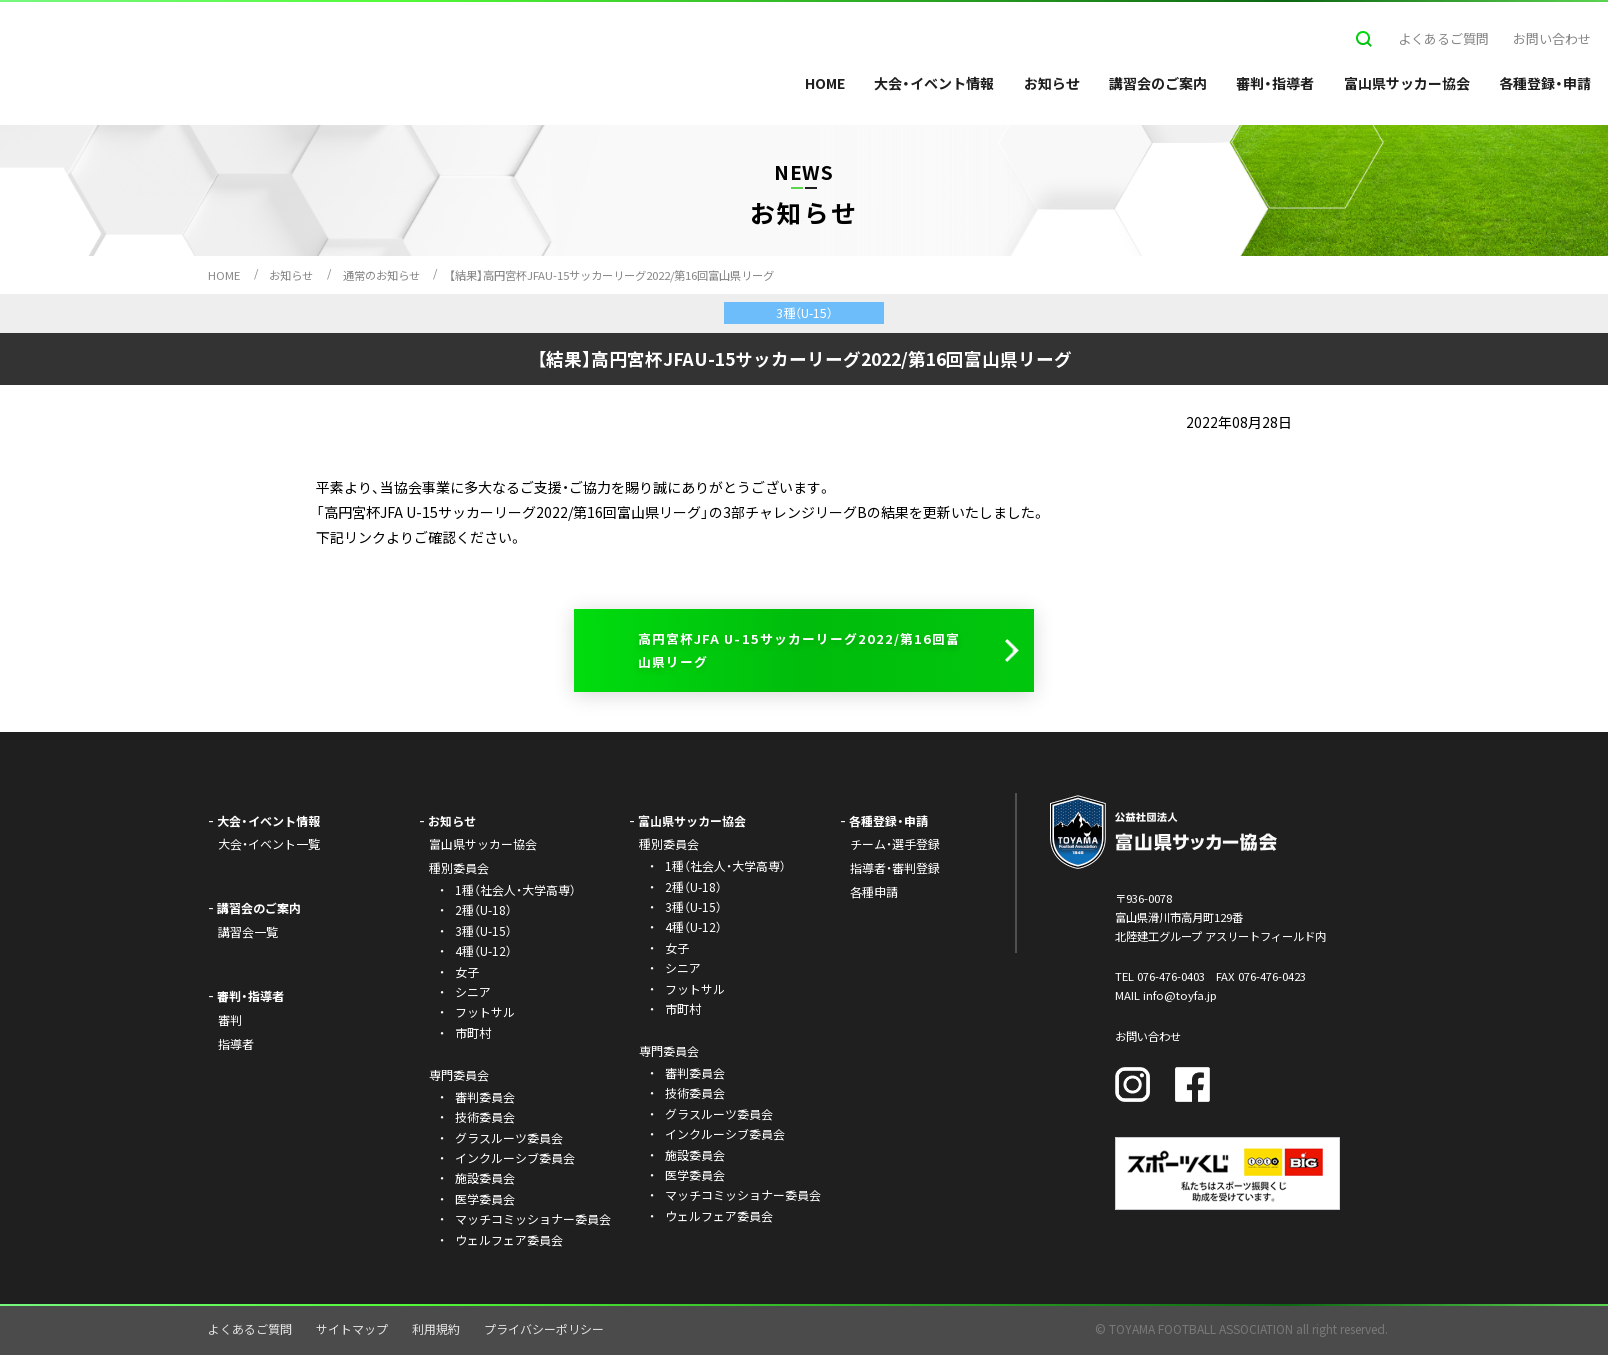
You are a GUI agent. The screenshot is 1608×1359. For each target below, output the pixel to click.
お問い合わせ (1552, 38)
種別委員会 (669, 848)
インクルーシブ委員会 (515, 1161)
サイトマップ (352, 1332)
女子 (467, 975)
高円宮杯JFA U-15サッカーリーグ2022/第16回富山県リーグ (799, 651)
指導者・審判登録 (895, 871)
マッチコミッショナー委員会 (533, 1222)
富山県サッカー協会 (1407, 83)
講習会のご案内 (1158, 83)
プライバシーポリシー (544, 1332)
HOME (825, 83)
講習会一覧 (248, 935)
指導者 (236, 1047)
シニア (473, 995)
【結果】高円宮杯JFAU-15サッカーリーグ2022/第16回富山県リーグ (611, 275)
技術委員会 (485, 1120)
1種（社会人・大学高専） (515, 893)
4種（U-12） (483, 954)
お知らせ (1052, 83)
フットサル (485, 1015)
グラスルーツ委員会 (509, 1141)
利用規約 (436, 1332)
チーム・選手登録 (895, 848)
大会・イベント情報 (934, 83)
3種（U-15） (483, 934)
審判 (230, 1023)
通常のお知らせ (381, 275)
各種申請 (874, 895)
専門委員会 (669, 1054)
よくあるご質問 (1443, 38)
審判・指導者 (1275, 83)
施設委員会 (485, 1182)
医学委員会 (485, 1202)
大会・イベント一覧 (269, 848)
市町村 (473, 1036)
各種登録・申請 (1545, 83)
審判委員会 (485, 1100)
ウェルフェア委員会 (509, 1243)
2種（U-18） (483, 914)
